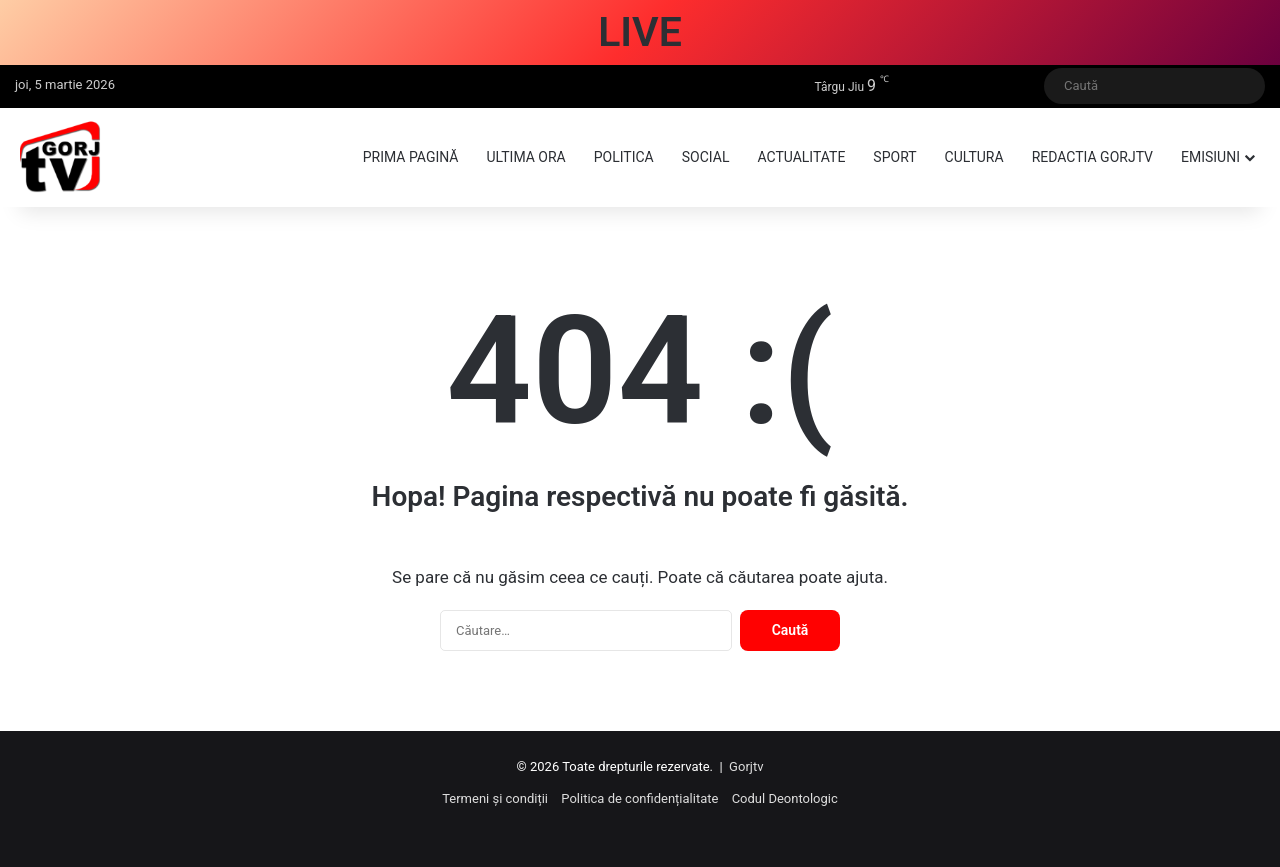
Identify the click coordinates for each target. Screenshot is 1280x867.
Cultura (974, 157)
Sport (894, 157)
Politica (624, 157)
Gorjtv (746, 766)
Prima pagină (411, 157)
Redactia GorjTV (1092, 157)
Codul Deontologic (785, 798)
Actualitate (801, 157)
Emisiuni (1210, 157)
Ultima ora (525, 157)
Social (706, 157)
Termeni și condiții (495, 798)
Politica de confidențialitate (639, 798)
